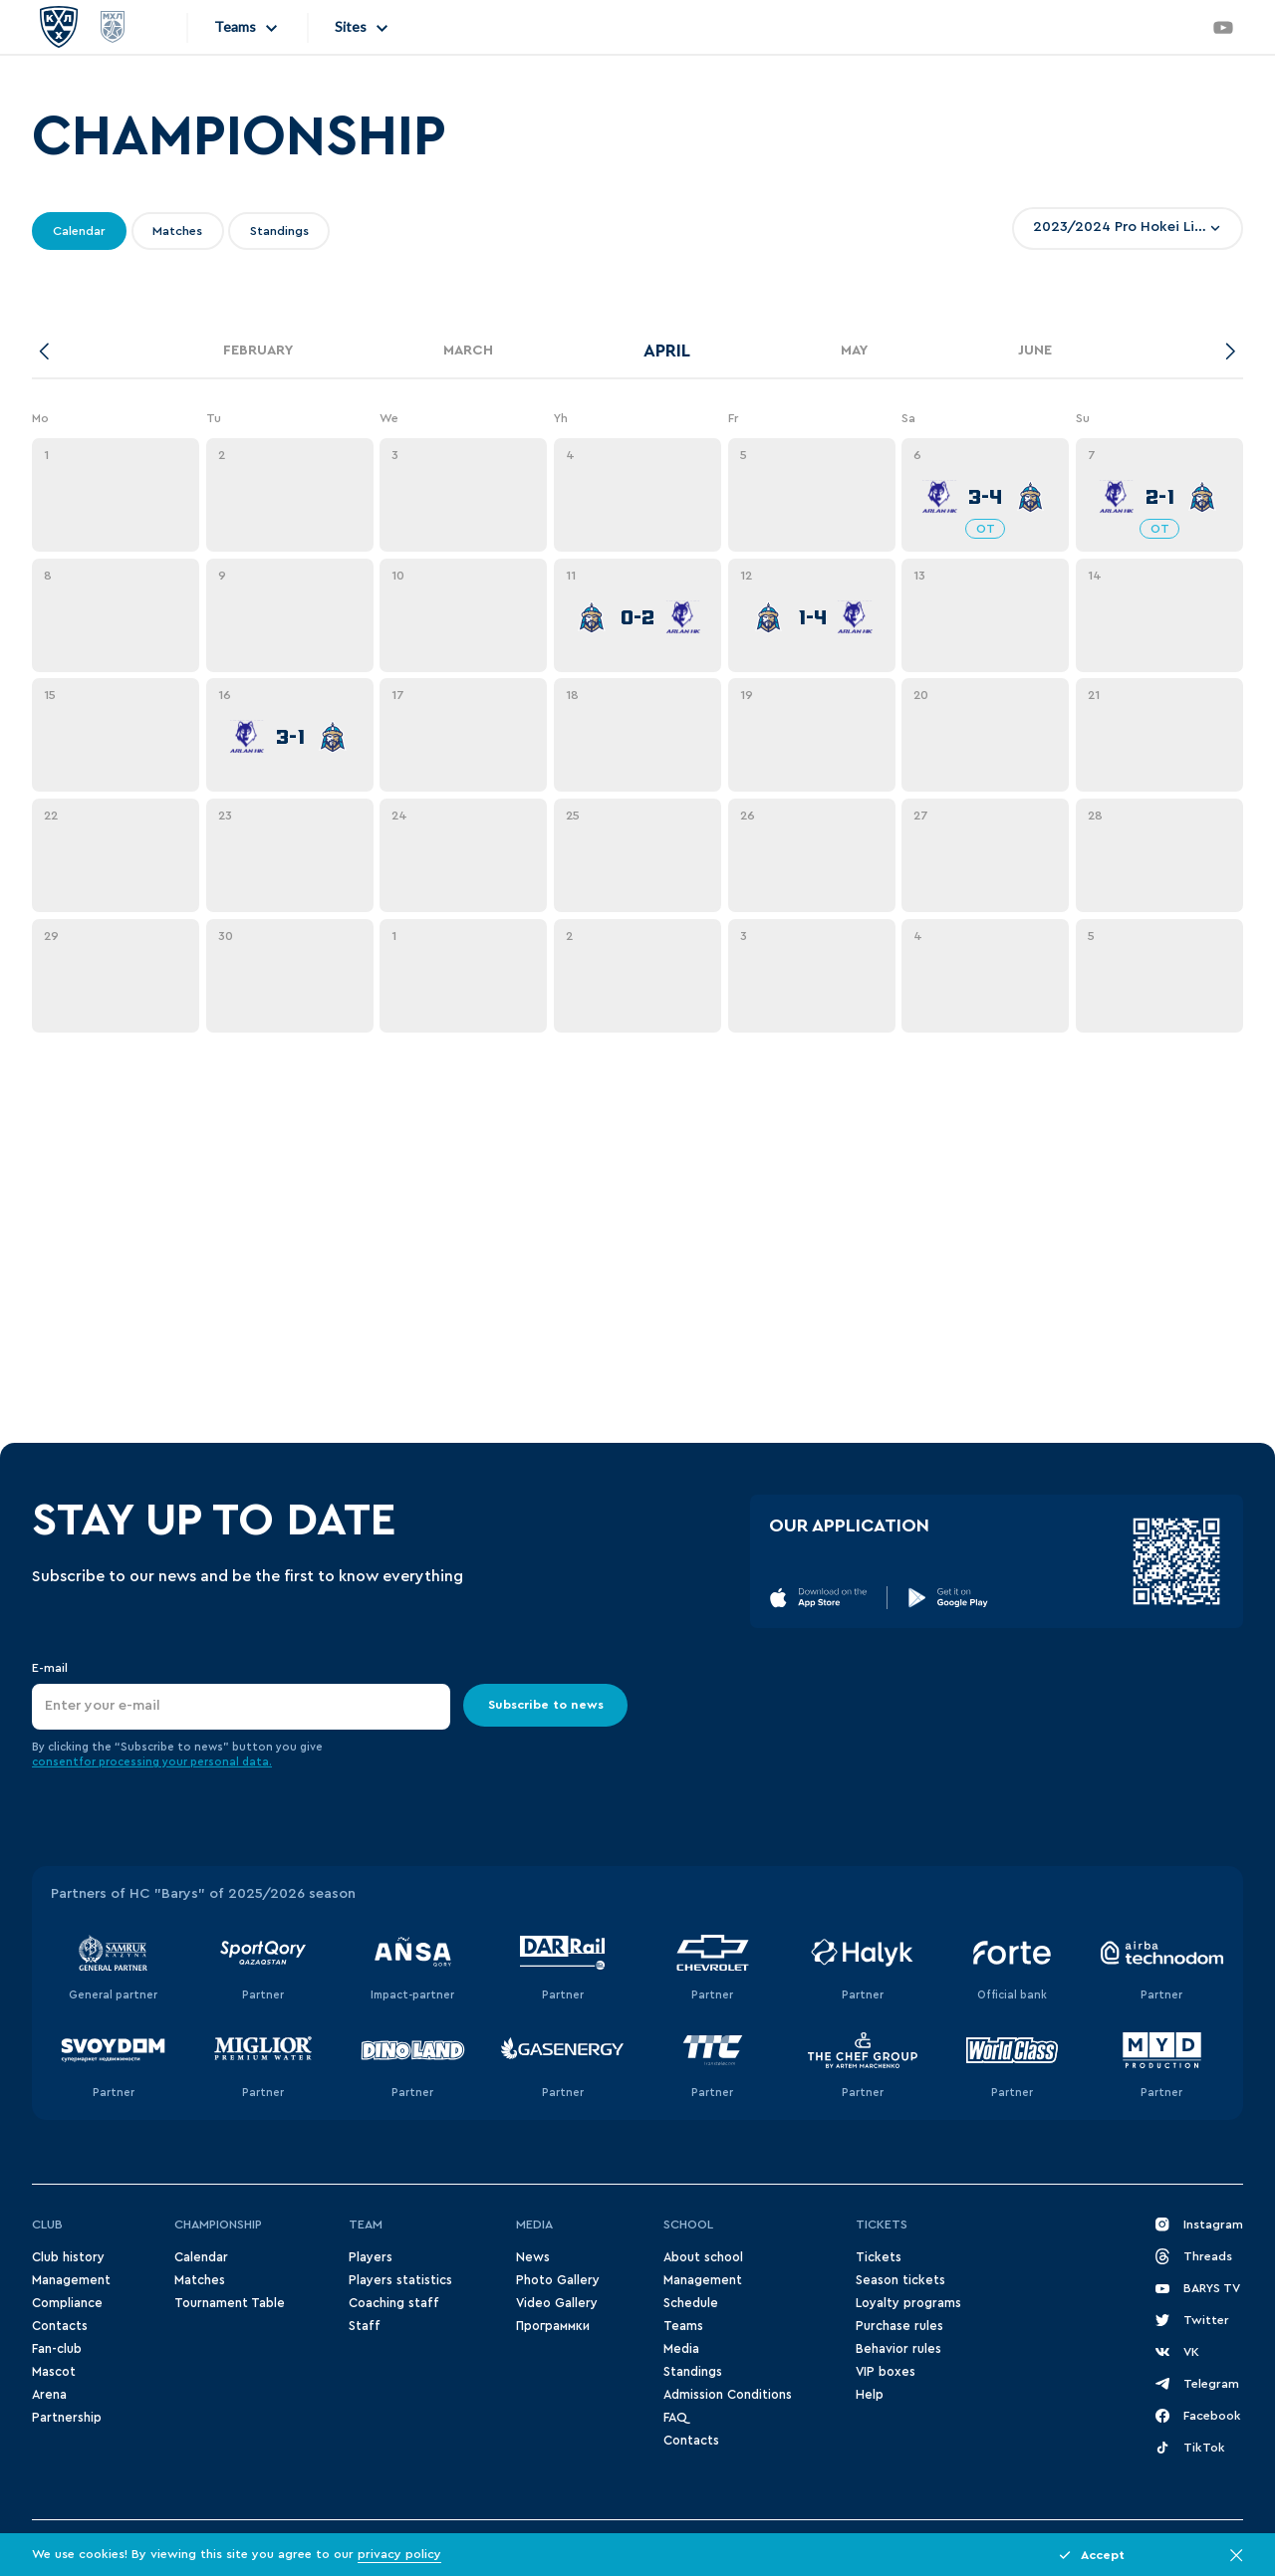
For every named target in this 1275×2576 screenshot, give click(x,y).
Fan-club (57, 2349)
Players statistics (400, 2280)
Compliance (67, 2303)
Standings (692, 2372)
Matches (199, 2280)
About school (703, 2257)
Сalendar (201, 2257)
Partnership (67, 2418)
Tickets (881, 2224)
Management (71, 2280)
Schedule (690, 2303)
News (533, 2257)
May (854, 350)
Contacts (60, 2326)
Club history (68, 2257)
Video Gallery (557, 2303)
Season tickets (900, 2280)
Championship (218, 2224)
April (666, 351)
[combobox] (1127, 228)
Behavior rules (898, 2349)
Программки (553, 2326)
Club (47, 2224)
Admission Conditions (727, 2395)
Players (370, 2257)
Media (534, 2224)
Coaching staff (394, 2303)
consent (55, 1761)
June (1035, 350)
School (688, 2224)
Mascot (54, 2372)
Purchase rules (899, 2326)
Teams (683, 2326)
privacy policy (399, 2554)
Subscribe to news (546, 1705)
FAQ (674, 2418)
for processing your (134, 1761)
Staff (365, 2326)
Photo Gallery (558, 2280)
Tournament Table (229, 2303)
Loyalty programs (908, 2303)
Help (870, 2395)
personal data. (231, 1761)
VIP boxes (885, 2372)
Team (365, 2224)
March (468, 350)
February (258, 350)
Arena (49, 2395)
